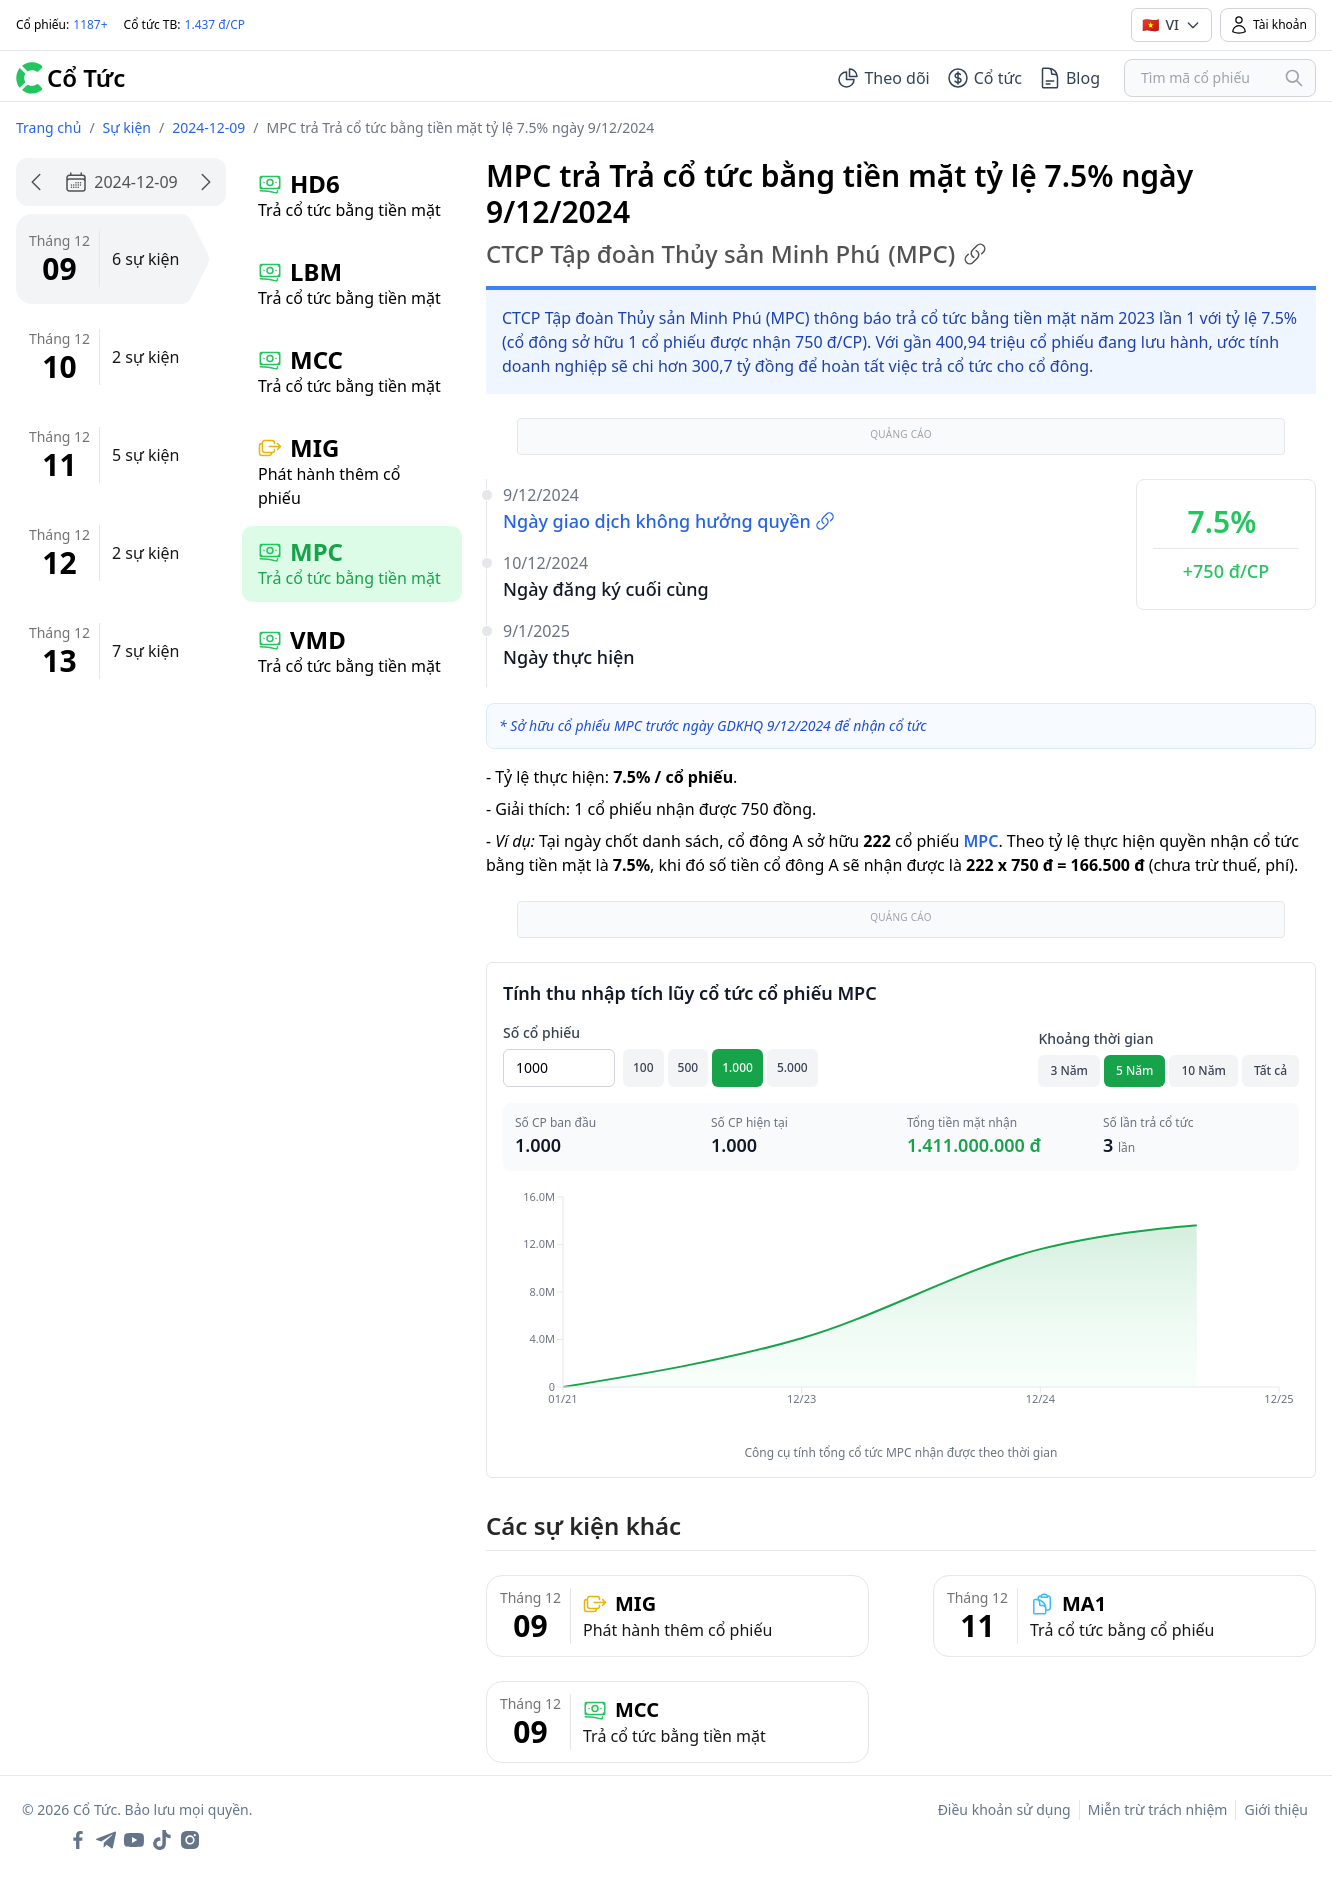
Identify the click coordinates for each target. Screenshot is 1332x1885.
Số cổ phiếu (541, 1032)
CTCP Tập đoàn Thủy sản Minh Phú (736, 254)
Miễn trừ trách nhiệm (1158, 1809)
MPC (980, 841)
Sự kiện (127, 127)
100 (643, 1067)
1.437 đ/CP (215, 24)
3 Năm (1069, 1070)
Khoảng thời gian (1095, 1038)
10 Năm (1203, 1070)
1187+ (90, 24)
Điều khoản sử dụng (1004, 1809)
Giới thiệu (1276, 1809)
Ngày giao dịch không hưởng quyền (669, 521)
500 (688, 1067)
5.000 (792, 1067)
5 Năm (1135, 1070)
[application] (901, 1312)
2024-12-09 (208, 127)
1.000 (737, 1067)
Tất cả (1270, 1070)
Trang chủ (48, 127)
